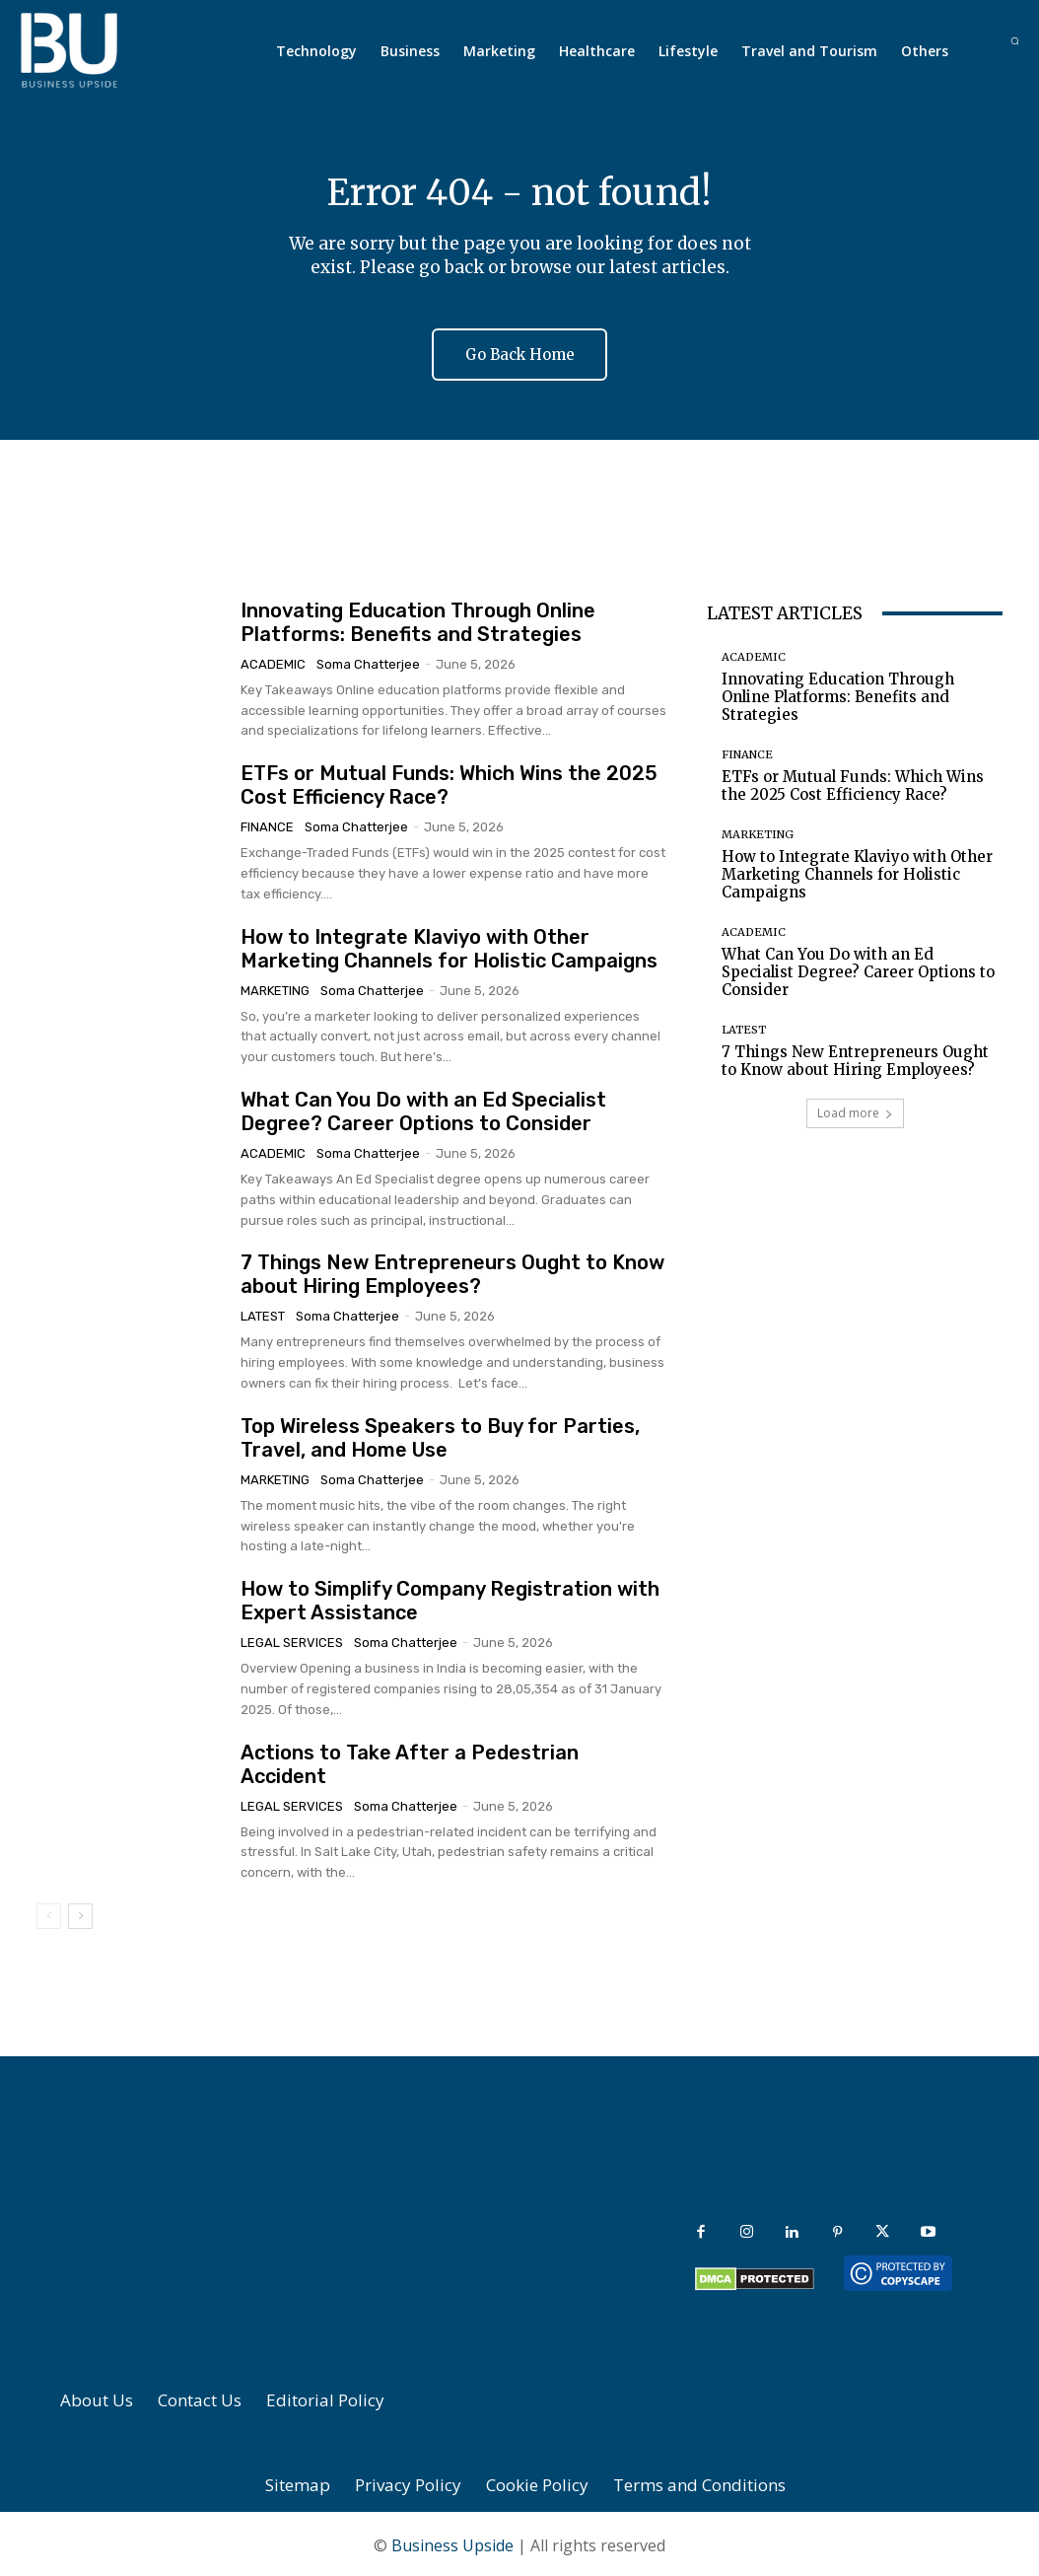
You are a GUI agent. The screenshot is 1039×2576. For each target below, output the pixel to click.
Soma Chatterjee (368, 661)
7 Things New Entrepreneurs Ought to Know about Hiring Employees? (452, 1272)
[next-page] (80, 1913)
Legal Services (292, 1639)
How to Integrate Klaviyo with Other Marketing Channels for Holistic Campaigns (449, 945)
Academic (273, 661)
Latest (263, 1314)
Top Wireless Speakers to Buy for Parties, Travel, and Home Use (440, 1435)
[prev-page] (48, 1913)
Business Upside (452, 2542)
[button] (1014, 40)
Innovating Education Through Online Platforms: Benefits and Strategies (418, 619)
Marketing (275, 987)
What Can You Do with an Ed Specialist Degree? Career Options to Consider (423, 1108)
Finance (267, 824)
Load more (855, 1110)
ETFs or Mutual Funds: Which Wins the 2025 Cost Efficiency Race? (853, 782)
